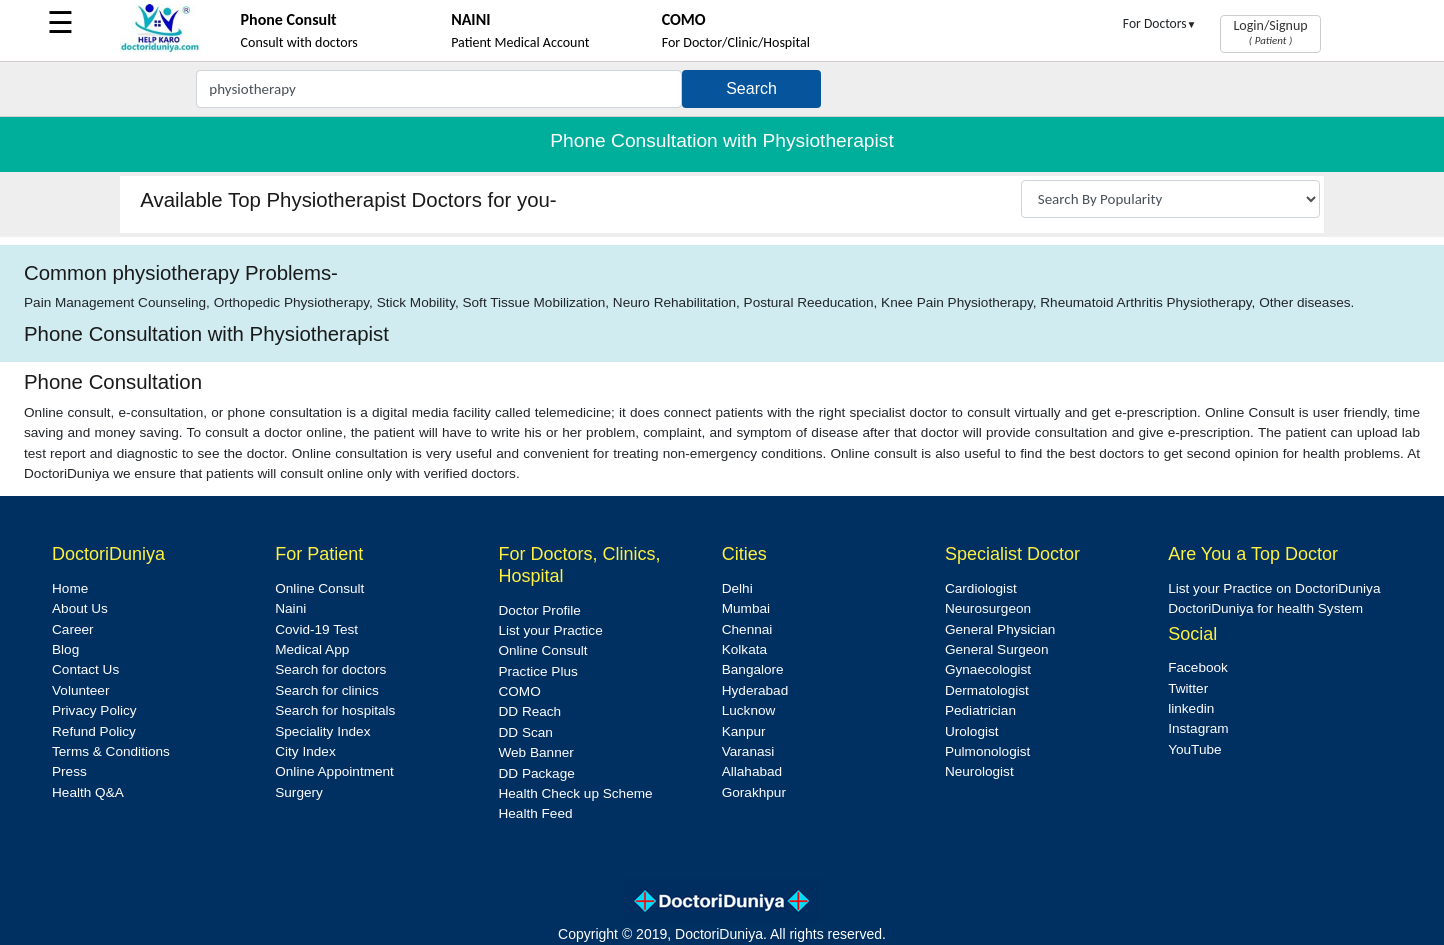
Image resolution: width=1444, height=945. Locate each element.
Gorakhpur (754, 792)
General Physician (1000, 629)
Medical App (312, 649)
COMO (519, 691)
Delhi (737, 588)
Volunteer (80, 690)
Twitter (1188, 688)
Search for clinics (327, 690)
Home (70, 588)
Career (73, 629)
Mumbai (746, 608)
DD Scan (525, 732)
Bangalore (753, 669)
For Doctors (1160, 23)
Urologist (972, 731)
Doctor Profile (539, 610)
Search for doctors (330, 669)
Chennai (747, 629)
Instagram (1198, 728)
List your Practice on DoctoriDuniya (1274, 588)
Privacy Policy (94, 710)
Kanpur (744, 731)
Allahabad (752, 771)
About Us (80, 608)
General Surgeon (997, 649)
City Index (305, 751)
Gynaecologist (988, 669)
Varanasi (748, 751)
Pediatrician (980, 710)
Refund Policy (94, 731)
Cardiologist (981, 588)
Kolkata (744, 649)
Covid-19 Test (316, 629)
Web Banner (535, 752)
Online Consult (319, 588)
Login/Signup (1270, 32)
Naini (290, 608)
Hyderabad (755, 690)
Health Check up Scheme (575, 793)
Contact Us (85, 669)
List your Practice (550, 630)
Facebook (1198, 667)
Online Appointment (334, 771)
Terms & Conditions (111, 751)
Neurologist (979, 771)
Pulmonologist (987, 751)
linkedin (1191, 708)
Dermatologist (987, 690)
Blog (65, 649)
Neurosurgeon (988, 608)
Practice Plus (537, 671)
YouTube (1194, 749)
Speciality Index (322, 731)
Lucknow (749, 710)
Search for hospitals (335, 710)
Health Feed (535, 813)
